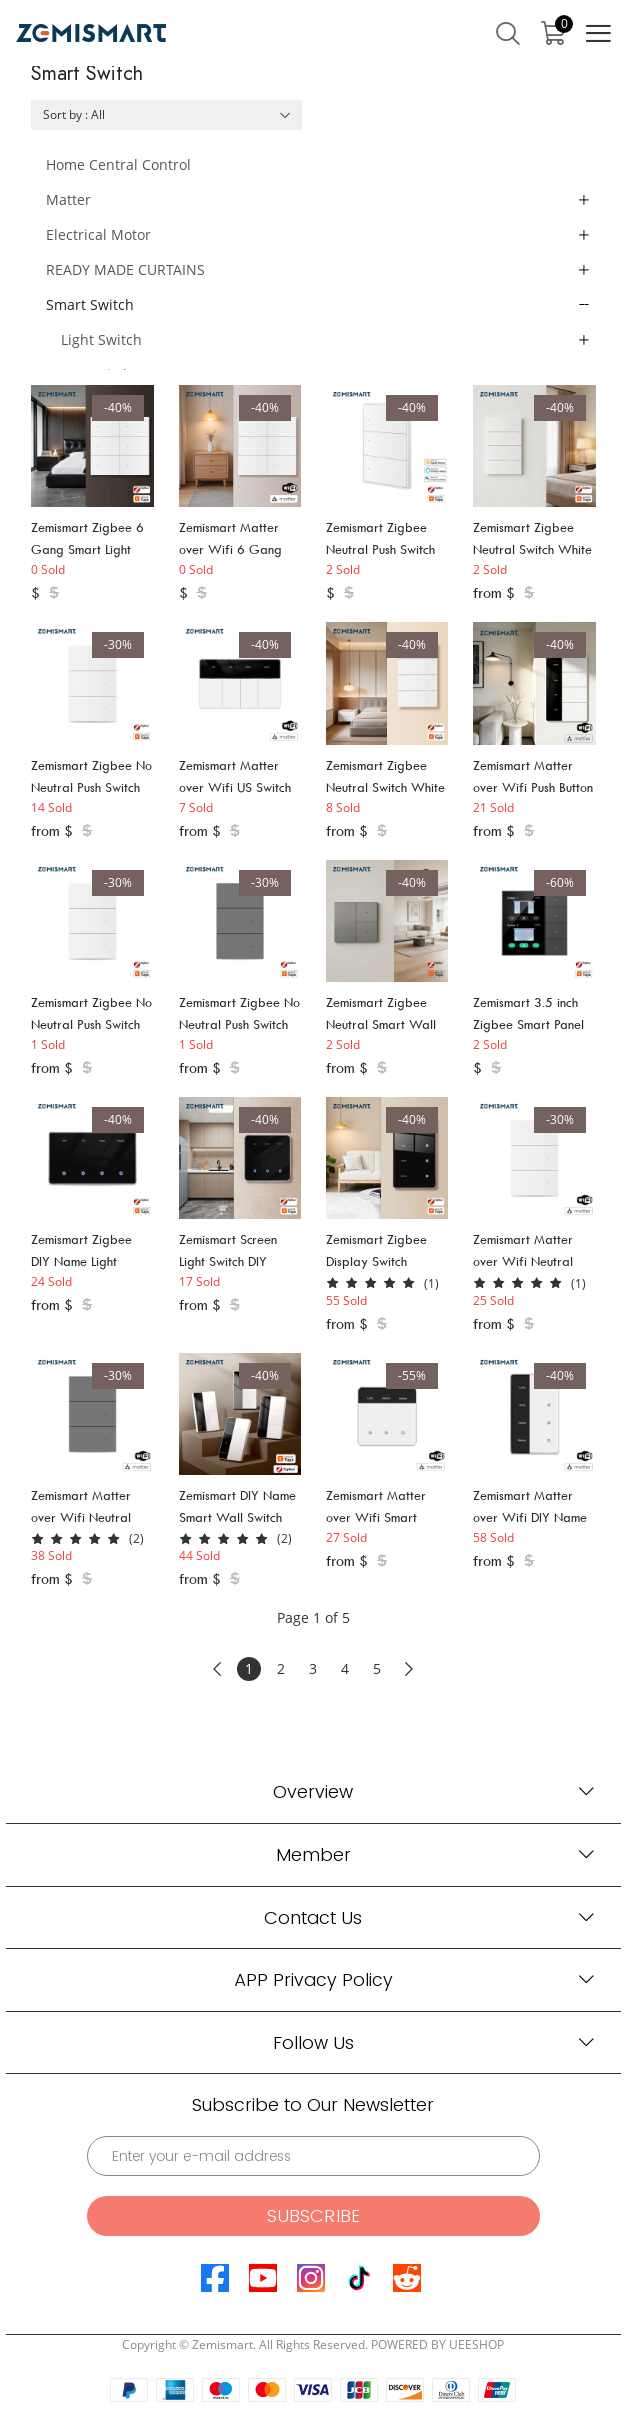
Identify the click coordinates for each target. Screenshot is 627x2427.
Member (313, 1854)
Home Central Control (118, 164)
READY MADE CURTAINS (125, 269)
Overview (313, 1791)
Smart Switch (90, 304)
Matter (68, 199)
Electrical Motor (98, 234)
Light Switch (101, 339)
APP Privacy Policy (313, 1979)
